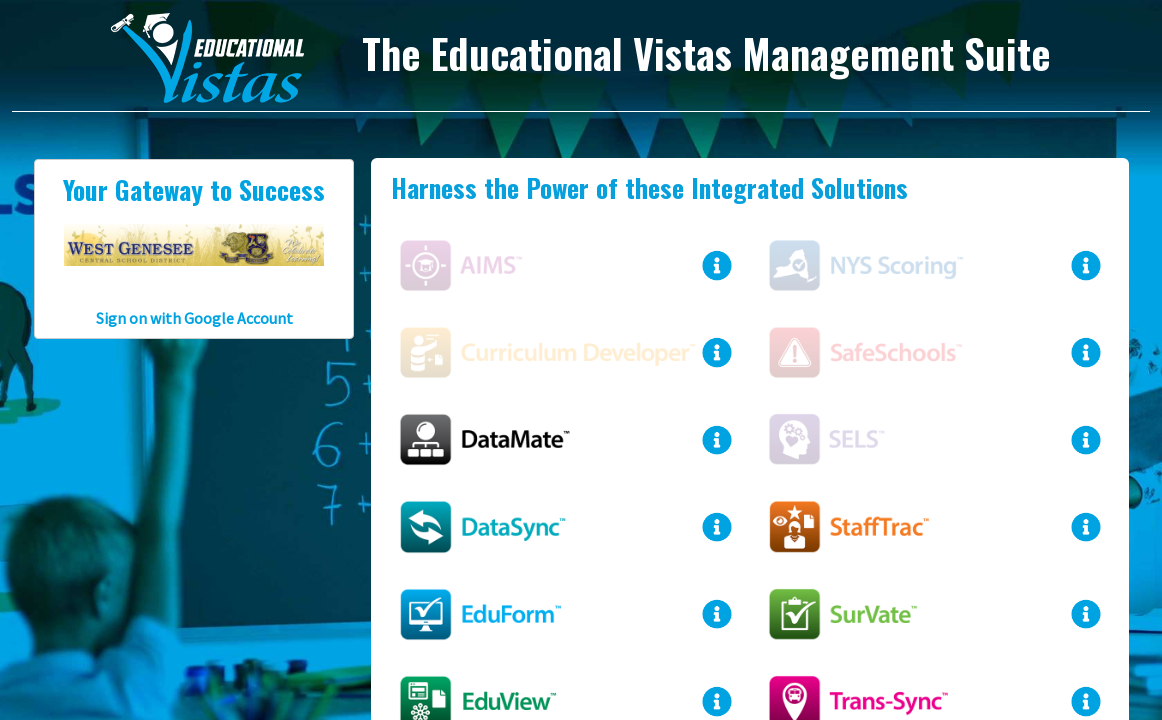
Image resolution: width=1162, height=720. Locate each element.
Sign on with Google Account (194, 318)
